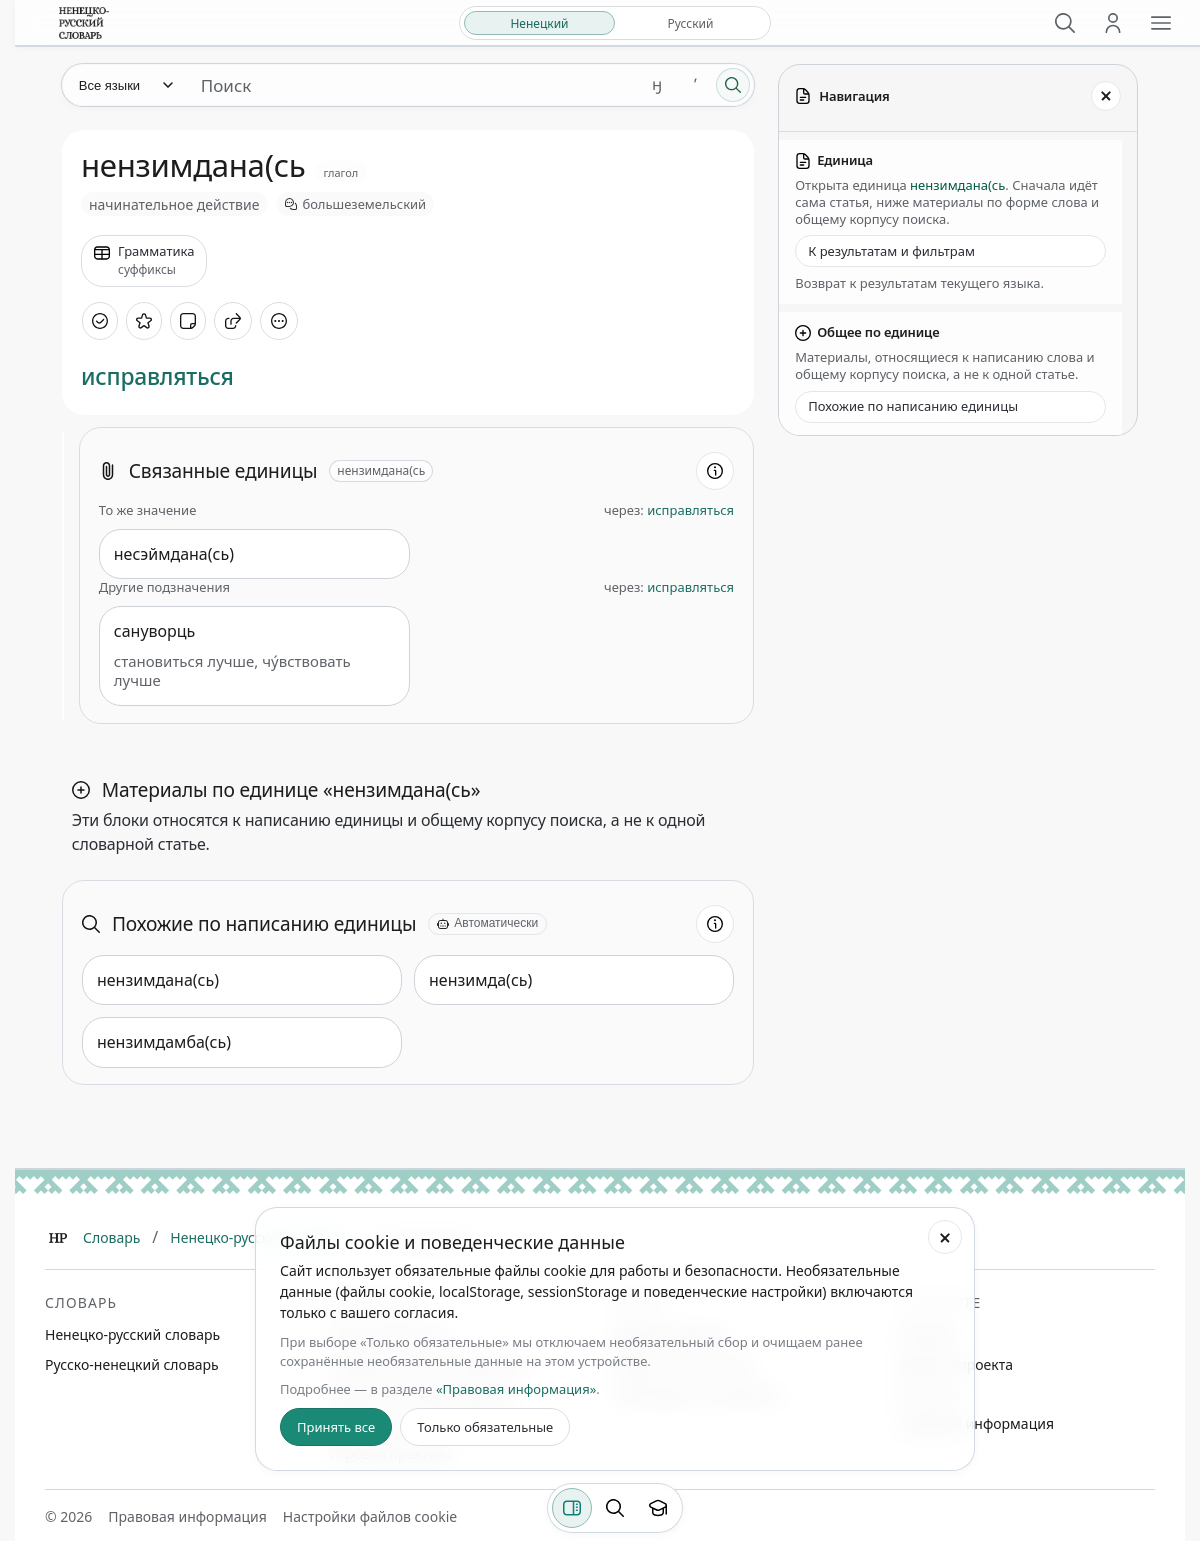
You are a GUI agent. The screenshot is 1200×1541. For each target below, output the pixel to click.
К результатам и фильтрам (891, 251)
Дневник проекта (955, 1364)
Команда (926, 1334)
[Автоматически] (487, 924)
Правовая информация (975, 1423)
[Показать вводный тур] (658, 1508)
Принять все (336, 1427)
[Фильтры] (572, 1508)
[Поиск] (1065, 23)
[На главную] (84, 23)
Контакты (928, 1394)
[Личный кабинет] (1113, 23)
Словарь (111, 1237)
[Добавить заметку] (188, 321)
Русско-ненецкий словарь (132, 1364)
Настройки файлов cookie (370, 1516)
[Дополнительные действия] (279, 321)
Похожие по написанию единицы (913, 406)
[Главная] (58, 1238)
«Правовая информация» (516, 1389)
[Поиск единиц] (412, 85)
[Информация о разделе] (715, 471)
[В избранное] (144, 321)
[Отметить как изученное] (100, 321)
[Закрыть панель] (1106, 96)
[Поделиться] (233, 321)
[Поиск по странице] (615, 1508)
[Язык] (125, 85)
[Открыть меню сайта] (1161, 23)
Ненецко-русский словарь (132, 1334)
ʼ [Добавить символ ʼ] (695, 84)
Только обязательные (485, 1427)
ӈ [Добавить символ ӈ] (657, 84)
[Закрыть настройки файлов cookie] (945, 1237)
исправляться (157, 376)
